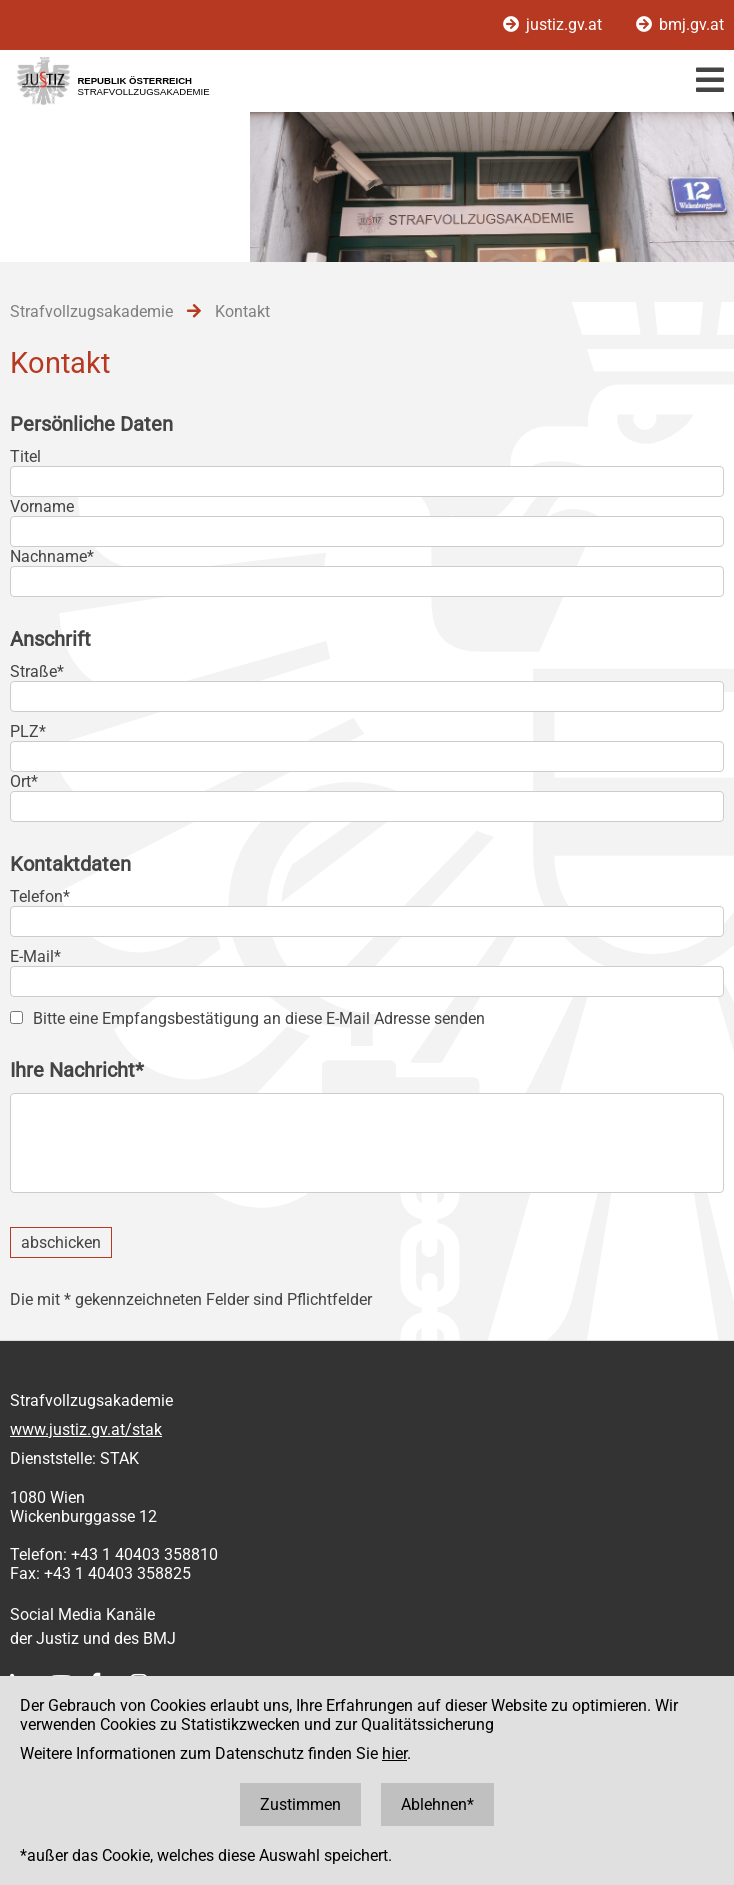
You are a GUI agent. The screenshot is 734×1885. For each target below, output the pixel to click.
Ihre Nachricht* (77, 1070)
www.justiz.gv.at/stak (86, 1429)
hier (394, 1753)
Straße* (37, 671)
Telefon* (40, 896)
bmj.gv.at (680, 24)
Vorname (42, 506)
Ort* (24, 781)
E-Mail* (35, 956)
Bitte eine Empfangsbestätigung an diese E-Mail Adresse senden (259, 1018)
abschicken (61, 1242)
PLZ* (28, 731)
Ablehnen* (437, 1804)
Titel (25, 456)
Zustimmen (300, 1804)
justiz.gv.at (554, 24)
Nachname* (52, 556)
